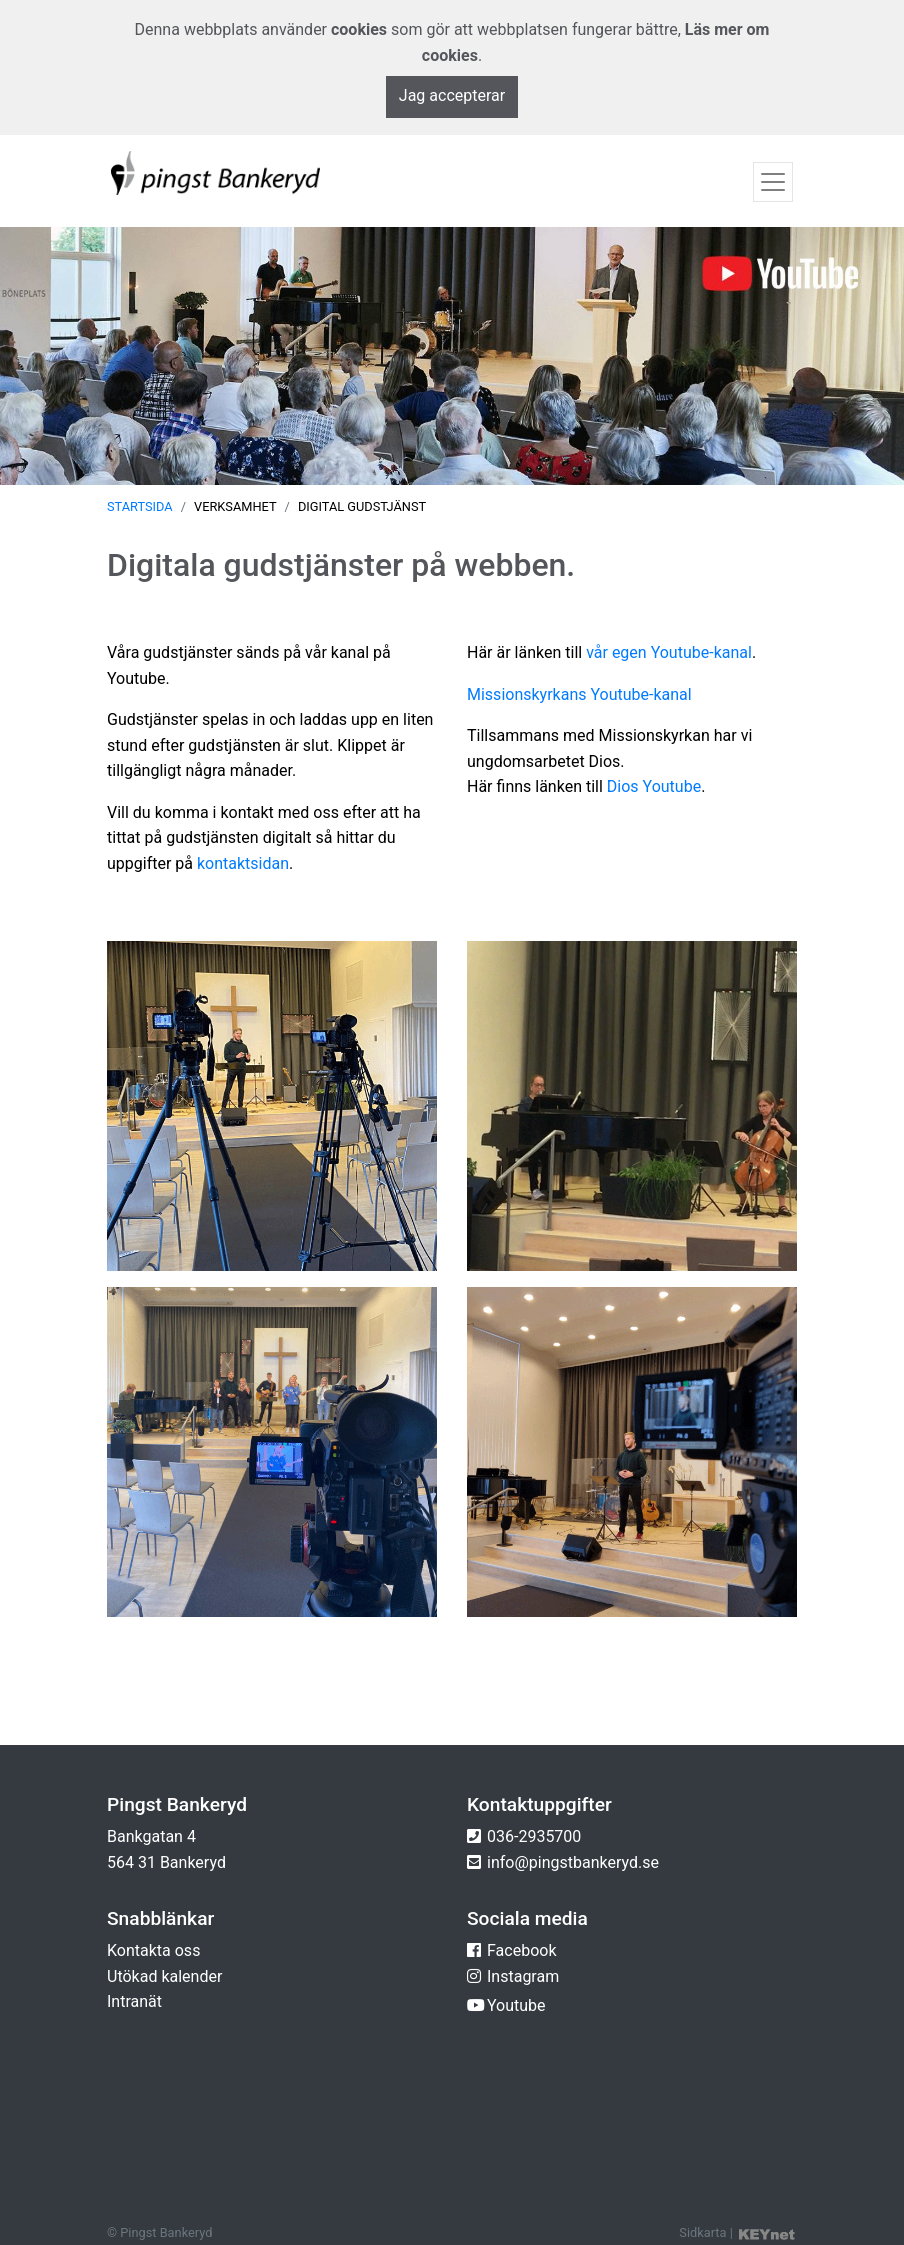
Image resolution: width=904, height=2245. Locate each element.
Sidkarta (702, 2232)
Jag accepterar (452, 95)
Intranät (134, 2001)
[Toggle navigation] (773, 182)
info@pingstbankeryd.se (573, 1862)
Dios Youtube (654, 786)
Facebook (521, 1950)
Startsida (140, 506)
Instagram (523, 1976)
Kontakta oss (153, 1950)
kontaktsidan (243, 863)
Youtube (516, 2005)
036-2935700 (534, 1836)
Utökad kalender (164, 1976)
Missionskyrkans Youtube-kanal (579, 694)
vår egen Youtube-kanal (669, 652)
